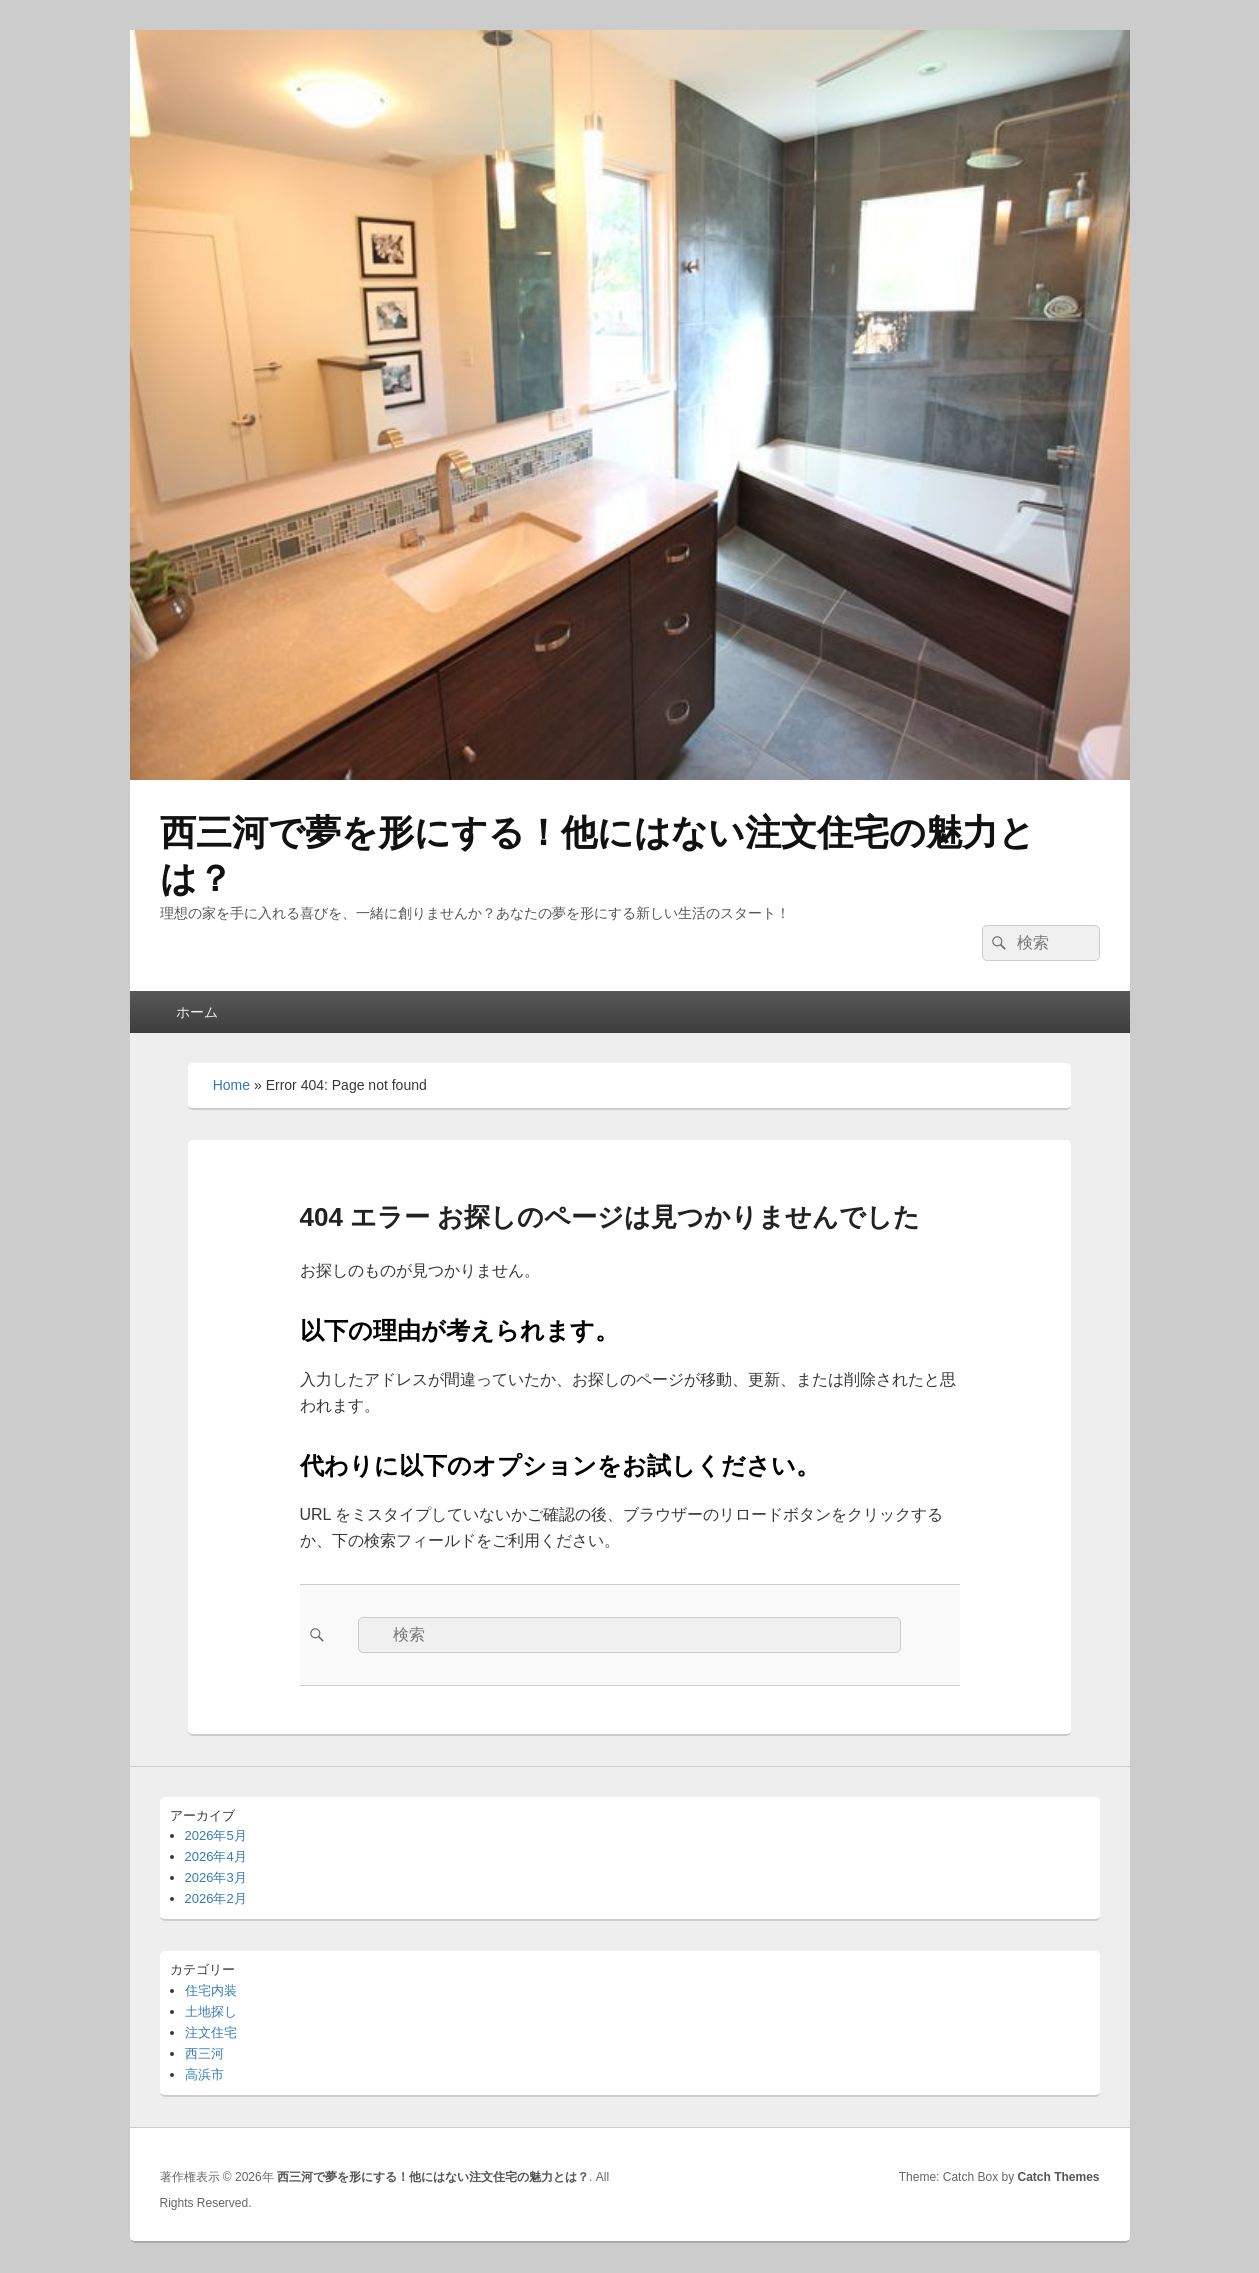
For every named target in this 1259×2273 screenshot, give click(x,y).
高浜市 (204, 2074)
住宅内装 (211, 1990)
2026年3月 (216, 1877)
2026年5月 (216, 1835)
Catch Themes (1058, 2177)
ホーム (197, 1012)
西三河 (204, 2053)
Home (231, 1085)
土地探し (211, 2011)
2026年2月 (216, 1898)
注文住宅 (211, 2032)
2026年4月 (216, 1856)
